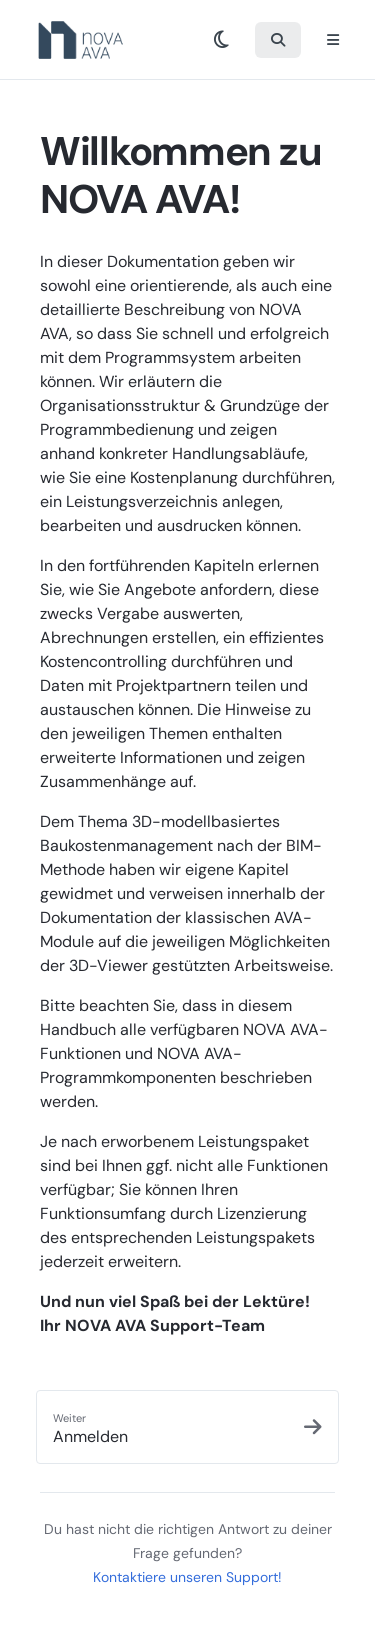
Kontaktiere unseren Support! (187, 1577)
